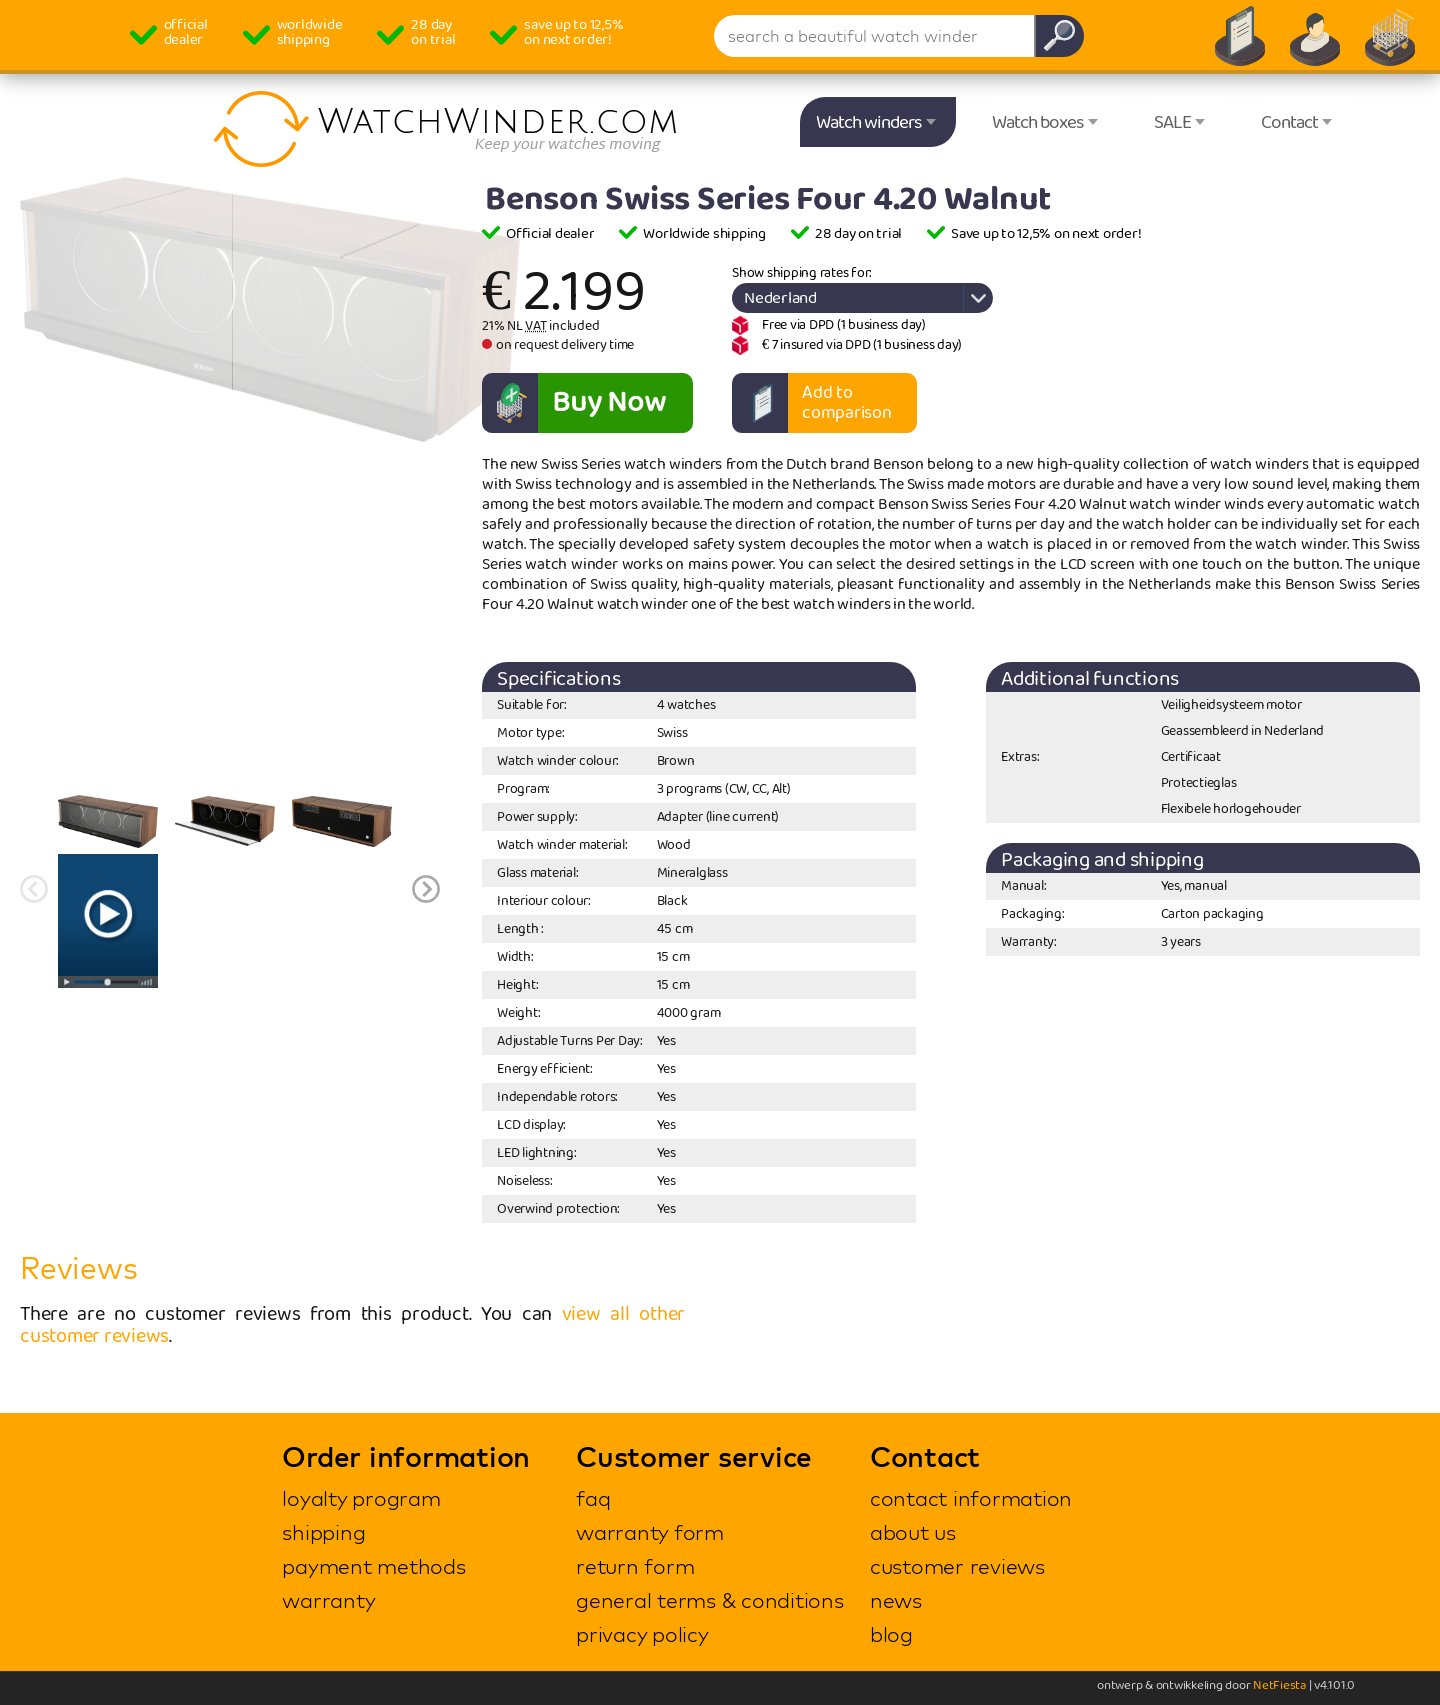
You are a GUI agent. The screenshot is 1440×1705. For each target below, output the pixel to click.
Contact (1289, 123)
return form (635, 1566)
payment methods (373, 1566)
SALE (1172, 123)
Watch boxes (1038, 123)
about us (913, 1532)
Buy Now (608, 403)
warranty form (650, 1532)
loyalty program (361, 1498)
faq (593, 1498)
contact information (971, 1498)
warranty (328, 1600)
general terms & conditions (710, 1600)
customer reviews (957, 1566)
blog (891, 1634)
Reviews (78, 1268)
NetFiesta (1279, 1685)
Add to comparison (847, 403)
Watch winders (869, 123)
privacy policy (642, 1634)
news (896, 1600)
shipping (323, 1532)
